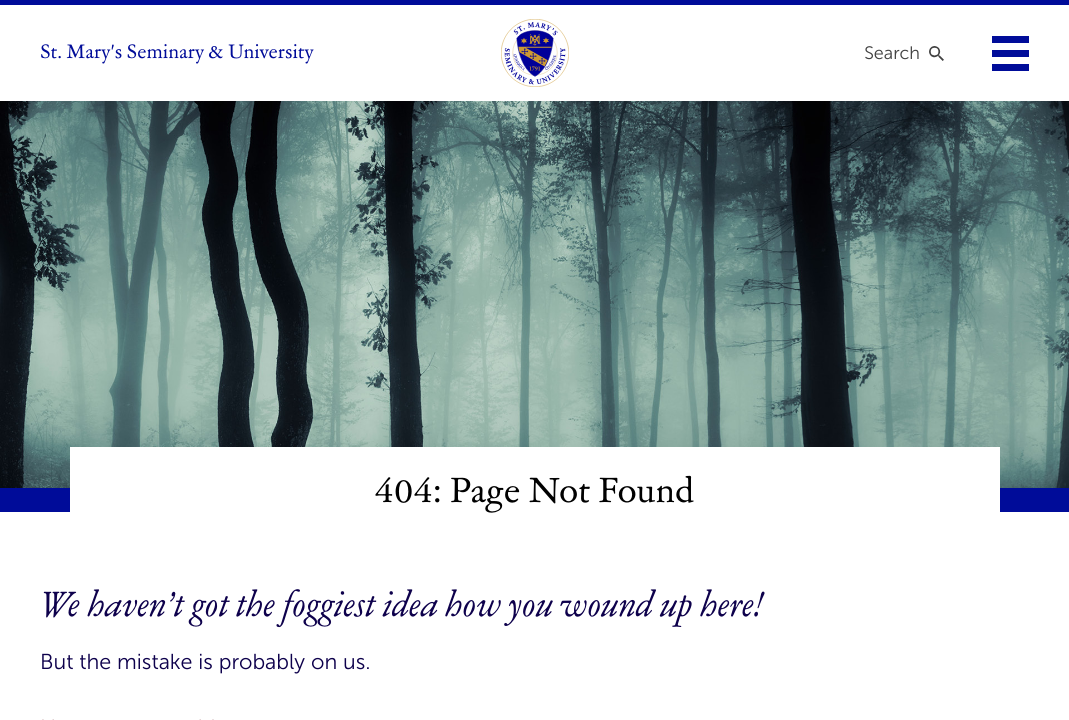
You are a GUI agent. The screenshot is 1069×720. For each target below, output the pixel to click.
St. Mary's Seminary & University (177, 53)
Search (892, 53)
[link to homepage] (535, 53)
